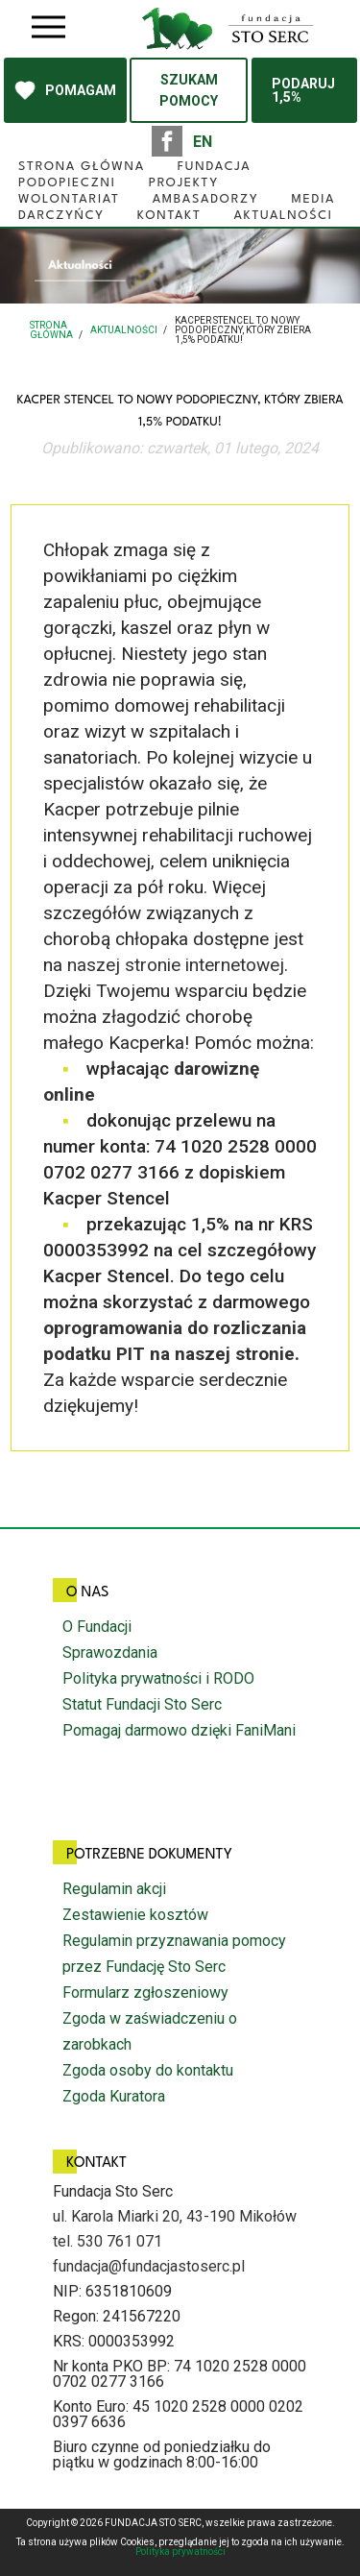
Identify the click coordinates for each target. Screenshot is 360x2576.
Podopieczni (67, 183)
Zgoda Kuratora (113, 2096)
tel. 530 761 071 (107, 2241)
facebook (167, 141)
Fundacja (215, 166)
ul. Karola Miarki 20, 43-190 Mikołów (175, 2216)
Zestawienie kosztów (135, 1915)
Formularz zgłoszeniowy (145, 1992)
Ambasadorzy (206, 199)
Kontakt (169, 215)
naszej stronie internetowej (175, 965)
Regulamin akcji (114, 1889)
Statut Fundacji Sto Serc (142, 1704)
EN (202, 142)
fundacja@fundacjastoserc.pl (149, 2266)
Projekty (184, 183)
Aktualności (282, 215)
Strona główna (81, 166)
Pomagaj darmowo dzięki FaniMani (179, 1730)
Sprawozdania (109, 1652)
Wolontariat (69, 199)
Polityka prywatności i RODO (158, 1678)
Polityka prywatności (180, 2551)
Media (313, 199)
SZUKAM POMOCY (188, 90)
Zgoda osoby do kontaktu (147, 2070)
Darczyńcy (61, 215)
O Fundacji (97, 1626)
